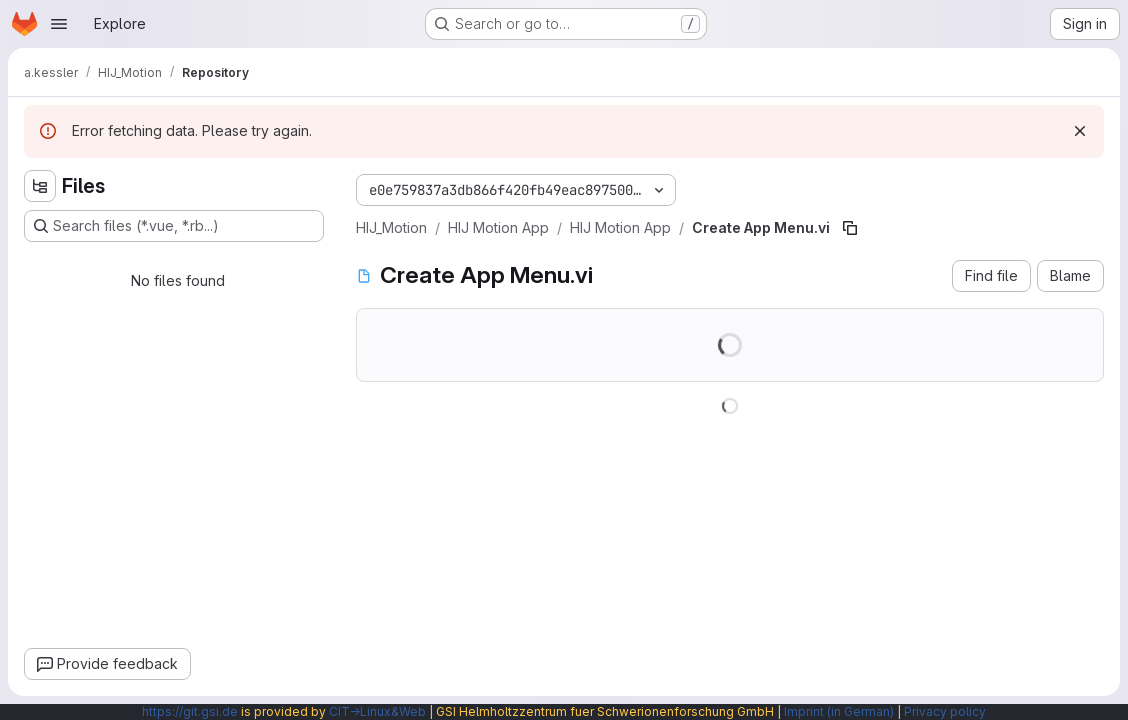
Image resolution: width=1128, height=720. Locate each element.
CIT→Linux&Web (377, 711)
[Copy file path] (850, 228)
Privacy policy (945, 711)
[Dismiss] (1080, 131)
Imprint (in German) (839, 711)
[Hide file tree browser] (40, 186)
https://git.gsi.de (190, 711)
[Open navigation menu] (59, 24)
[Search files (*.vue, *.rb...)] (174, 226)
